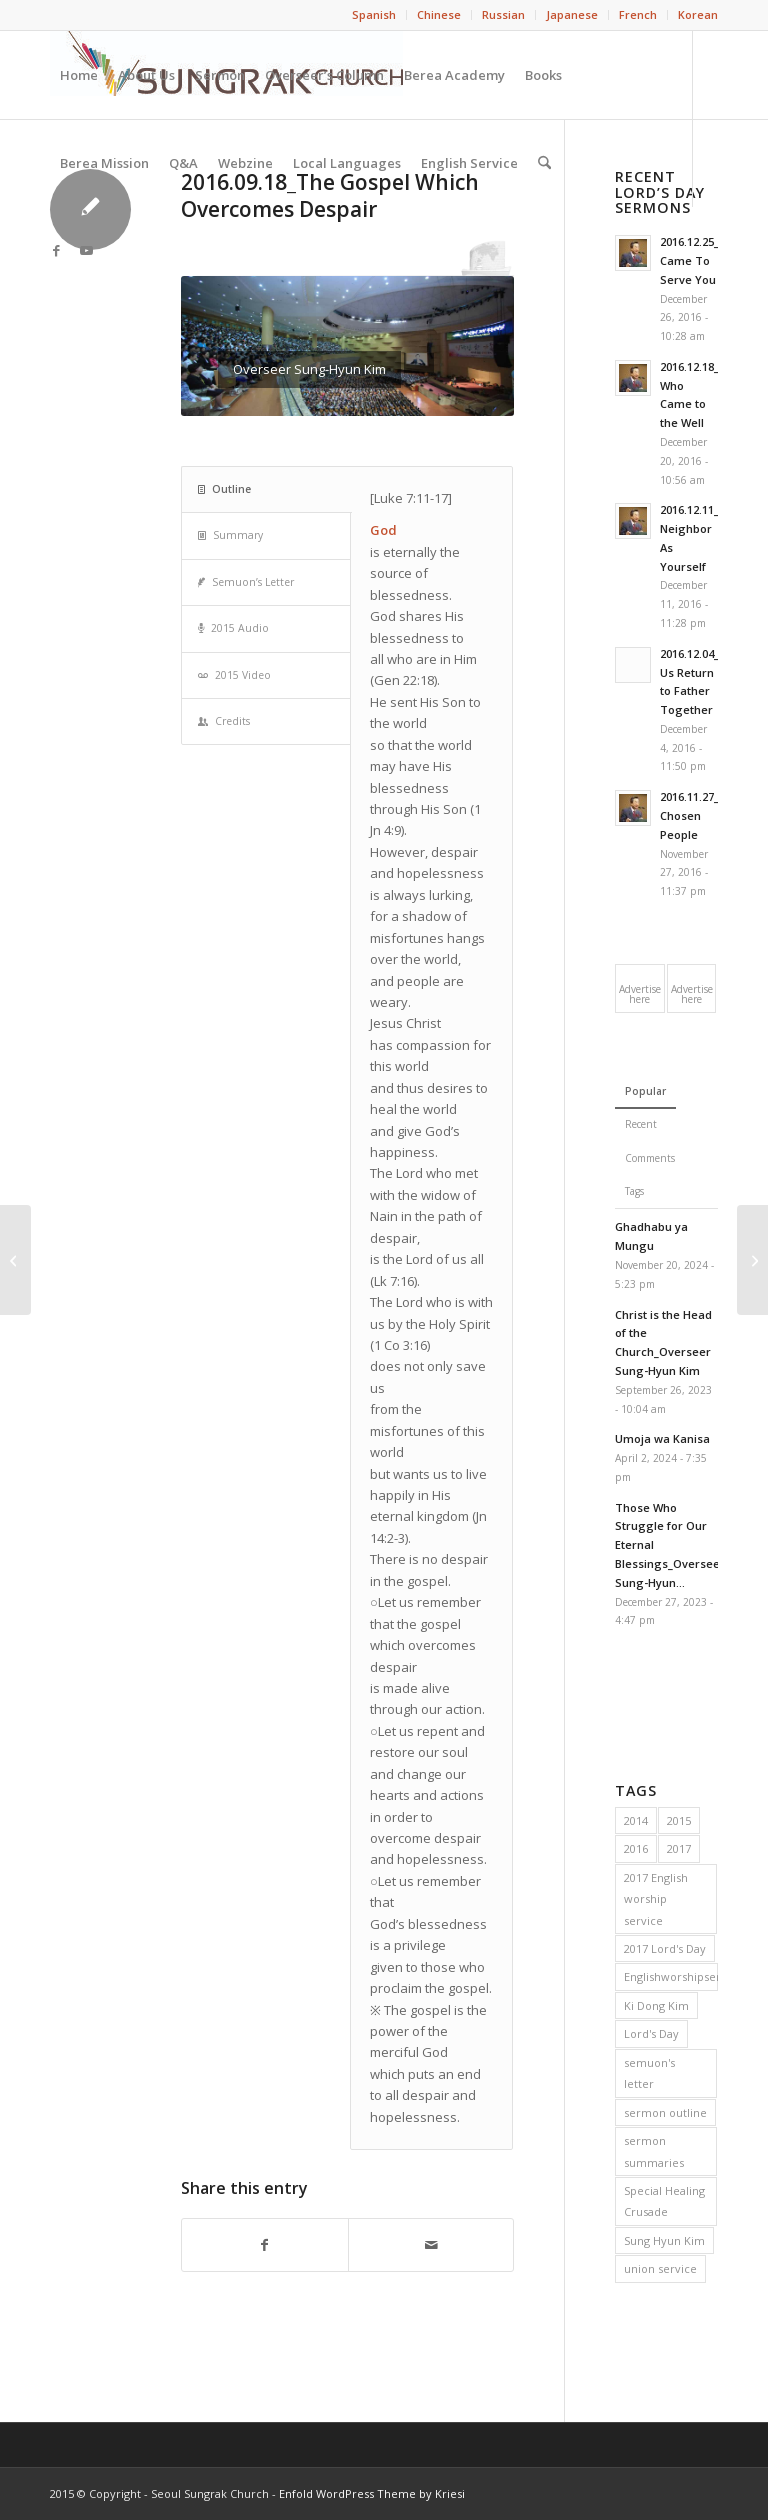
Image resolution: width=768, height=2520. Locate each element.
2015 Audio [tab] (233, 628)
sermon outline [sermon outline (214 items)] (665, 2112)
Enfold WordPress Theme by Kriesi (372, 2493)
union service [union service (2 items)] (660, 2268)
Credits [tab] (224, 721)
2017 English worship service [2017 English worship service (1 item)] (656, 1899)
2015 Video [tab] (234, 675)
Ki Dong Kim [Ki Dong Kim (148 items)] (656, 2005)
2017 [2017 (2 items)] (679, 1848)
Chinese (439, 14)
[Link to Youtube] (86, 250)
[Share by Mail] (431, 2245)
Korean (698, 14)
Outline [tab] (224, 489)
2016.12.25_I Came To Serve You (691, 260)
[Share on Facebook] (265, 2245)
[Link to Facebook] (56, 250)
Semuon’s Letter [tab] (246, 582)
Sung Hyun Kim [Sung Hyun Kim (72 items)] (664, 2240)
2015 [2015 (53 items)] (679, 1820)
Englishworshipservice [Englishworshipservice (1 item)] (671, 1976)
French (638, 14)
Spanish (374, 14)
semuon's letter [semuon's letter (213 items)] (649, 2073)
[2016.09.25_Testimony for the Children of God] (752, 1260)
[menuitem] (374, 15)
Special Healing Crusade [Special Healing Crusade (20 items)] (664, 2201)
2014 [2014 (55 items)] (636, 1820)
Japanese (572, 14)
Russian (503, 14)
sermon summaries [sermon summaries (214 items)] (654, 2151)
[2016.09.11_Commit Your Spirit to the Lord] (15, 1260)
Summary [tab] (230, 535)
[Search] (544, 163)
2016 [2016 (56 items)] (636, 1848)
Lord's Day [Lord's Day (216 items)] (651, 2033)
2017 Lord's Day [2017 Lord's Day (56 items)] (665, 1948)
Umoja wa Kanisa (662, 1438)
